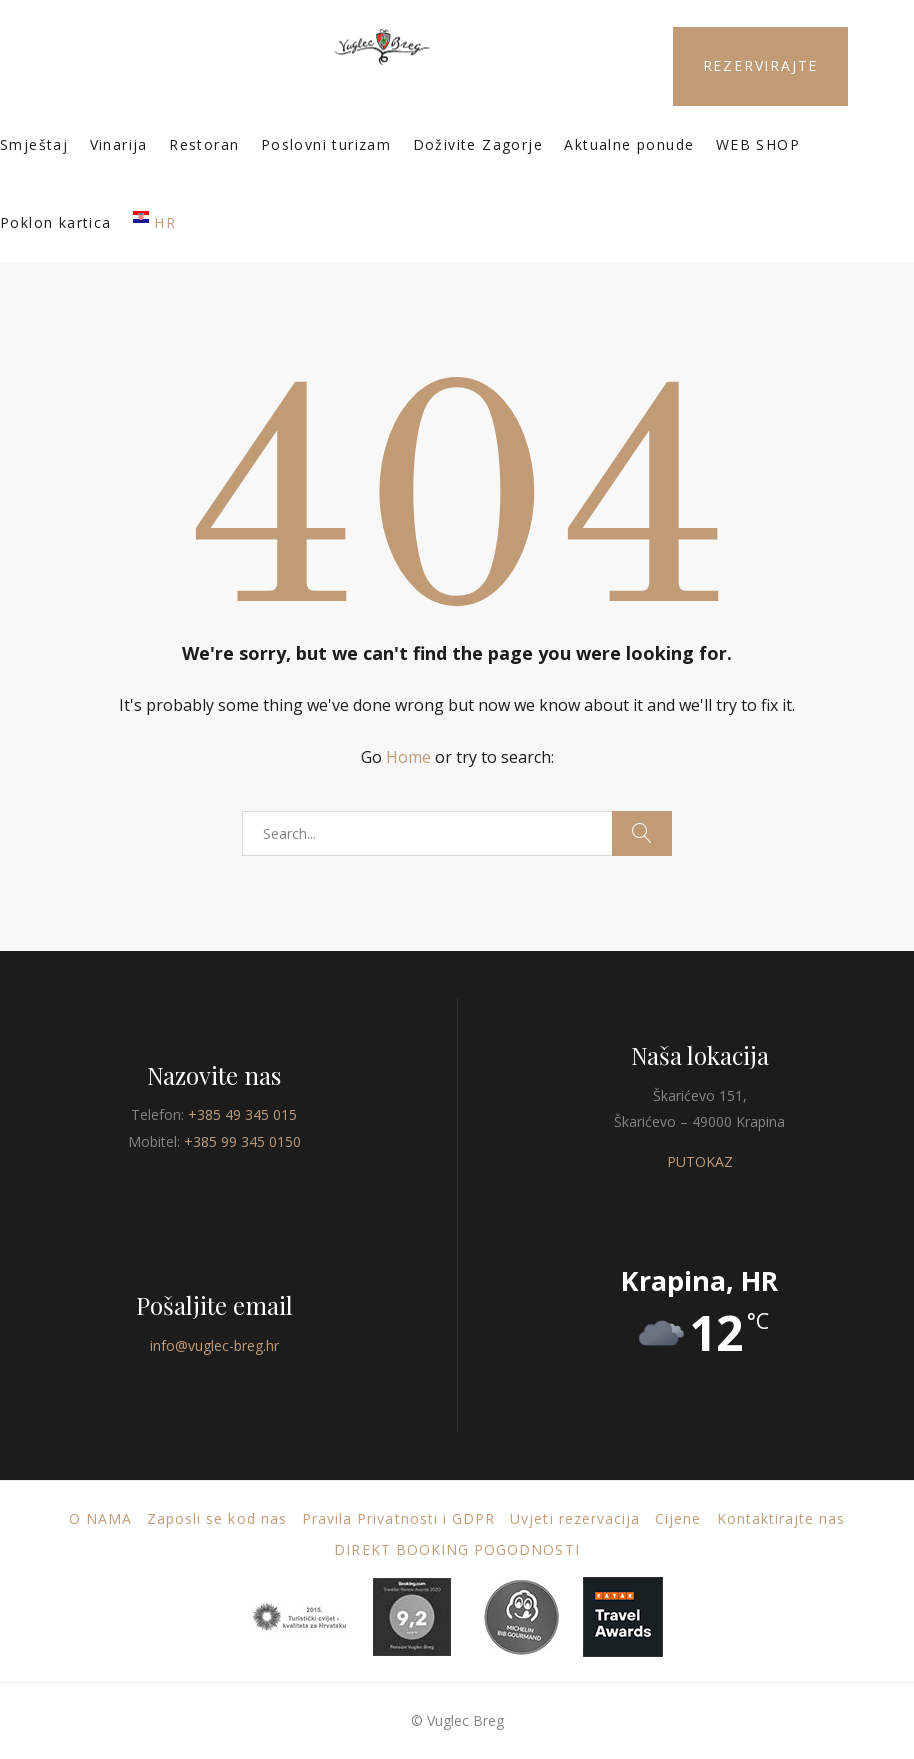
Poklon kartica (56, 222)
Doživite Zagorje (478, 144)
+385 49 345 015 (242, 1114)
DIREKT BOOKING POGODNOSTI (456, 1549)
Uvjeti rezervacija (575, 1518)
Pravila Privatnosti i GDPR (398, 1518)
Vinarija (119, 144)
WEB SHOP (758, 144)
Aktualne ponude (629, 144)
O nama (100, 1518)
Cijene (678, 1518)
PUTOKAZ (700, 1161)
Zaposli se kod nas (217, 1518)
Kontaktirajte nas (781, 1518)
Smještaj (34, 144)
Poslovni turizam (326, 144)
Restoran (204, 144)
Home (408, 757)
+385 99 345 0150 (242, 1141)
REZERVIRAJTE (761, 65)
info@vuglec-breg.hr (214, 1345)
